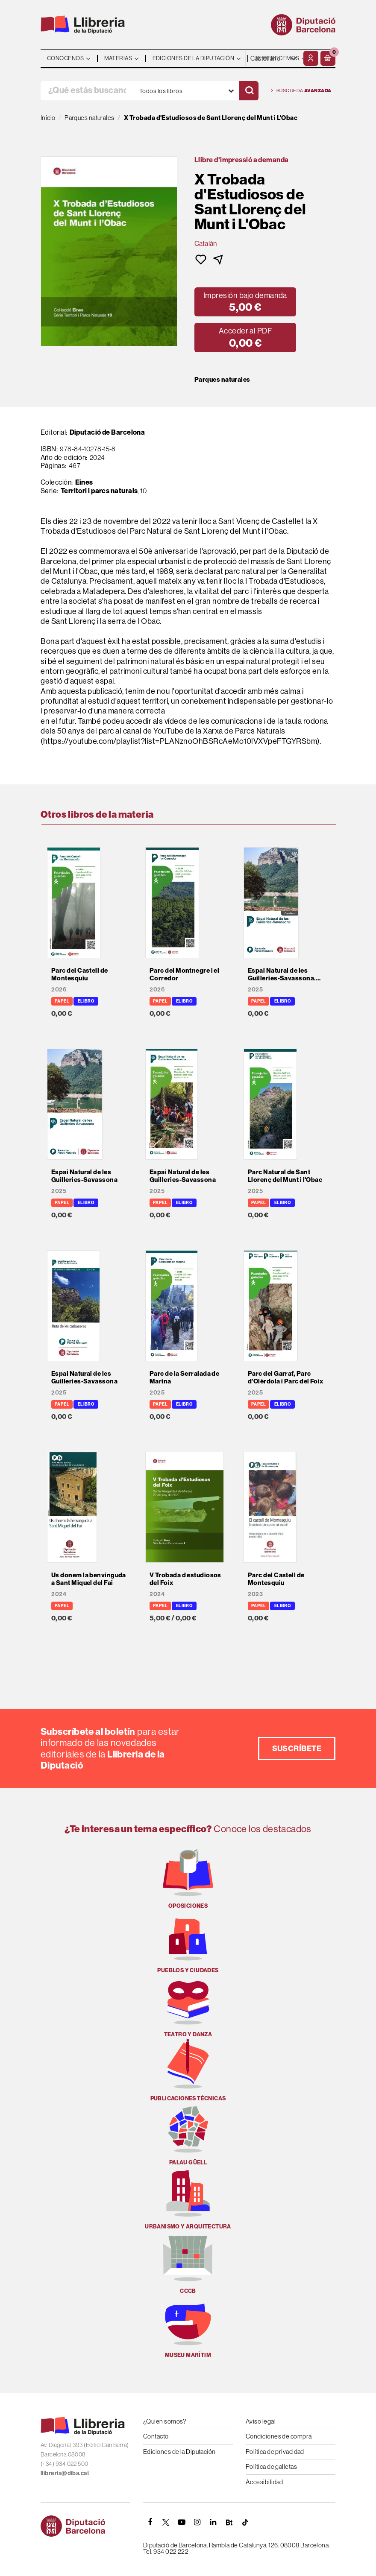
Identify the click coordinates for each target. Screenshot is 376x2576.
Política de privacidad (275, 2451)
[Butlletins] (229, 2522)
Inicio (48, 118)
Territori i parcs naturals (99, 490)
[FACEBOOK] (150, 2522)
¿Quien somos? (164, 2421)
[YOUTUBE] (181, 2522)
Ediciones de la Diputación (179, 2451)
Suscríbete (297, 1748)
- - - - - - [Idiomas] (273, 58)
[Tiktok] (245, 2522)
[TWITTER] (166, 2522)
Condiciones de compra (278, 2436)
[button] (327, 58)
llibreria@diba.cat (65, 2473)
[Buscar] (248, 90)
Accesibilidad (264, 2482)
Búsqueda (301, 90)
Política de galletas (271, 2466)
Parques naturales (222, 379)
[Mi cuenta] (310, 58)
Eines (84, 482)
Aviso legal (261, 2421)
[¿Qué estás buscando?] (87, 90)
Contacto (156, 2436)
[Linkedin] (213, 2522)
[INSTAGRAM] (197, 2522)
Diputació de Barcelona (107, 432)
